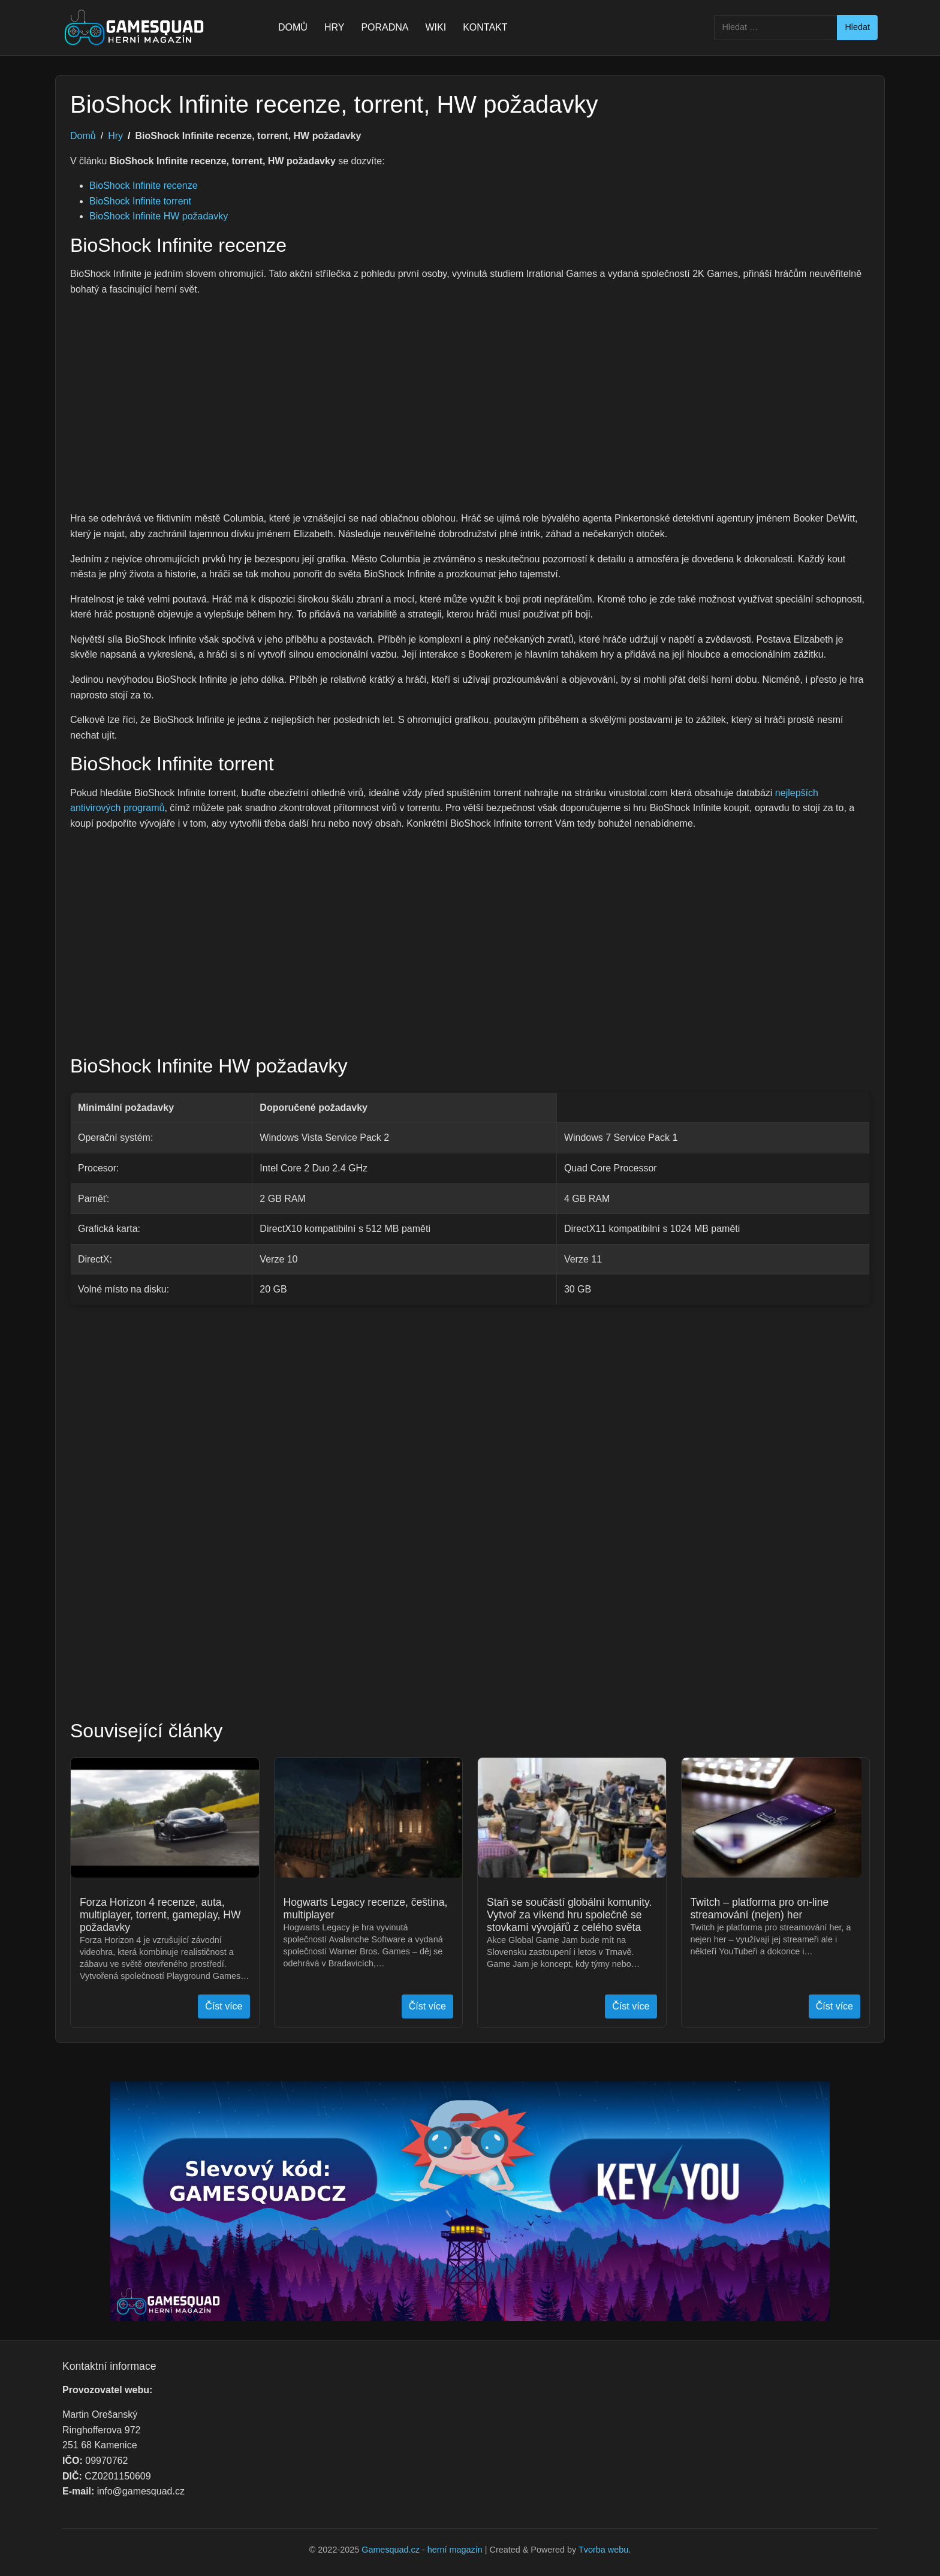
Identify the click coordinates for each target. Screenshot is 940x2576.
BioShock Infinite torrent (140, 201)
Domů (83, 136)
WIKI (436, 27)
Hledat (857, 27)
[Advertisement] (470, 396)
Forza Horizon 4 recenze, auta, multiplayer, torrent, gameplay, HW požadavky (160, 1914)
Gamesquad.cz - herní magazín (422, 2549)
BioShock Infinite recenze (143, 185)
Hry (115, 136)
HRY (334, 27)
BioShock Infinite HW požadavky (158, 216)
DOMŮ (293, 27)
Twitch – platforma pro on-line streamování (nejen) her (760, 1908)
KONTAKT (485, 27)
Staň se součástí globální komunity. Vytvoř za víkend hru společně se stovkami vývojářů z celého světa (569, 1914)
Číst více (223, 2006)
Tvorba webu (603, 2549)
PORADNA (384, 27)
